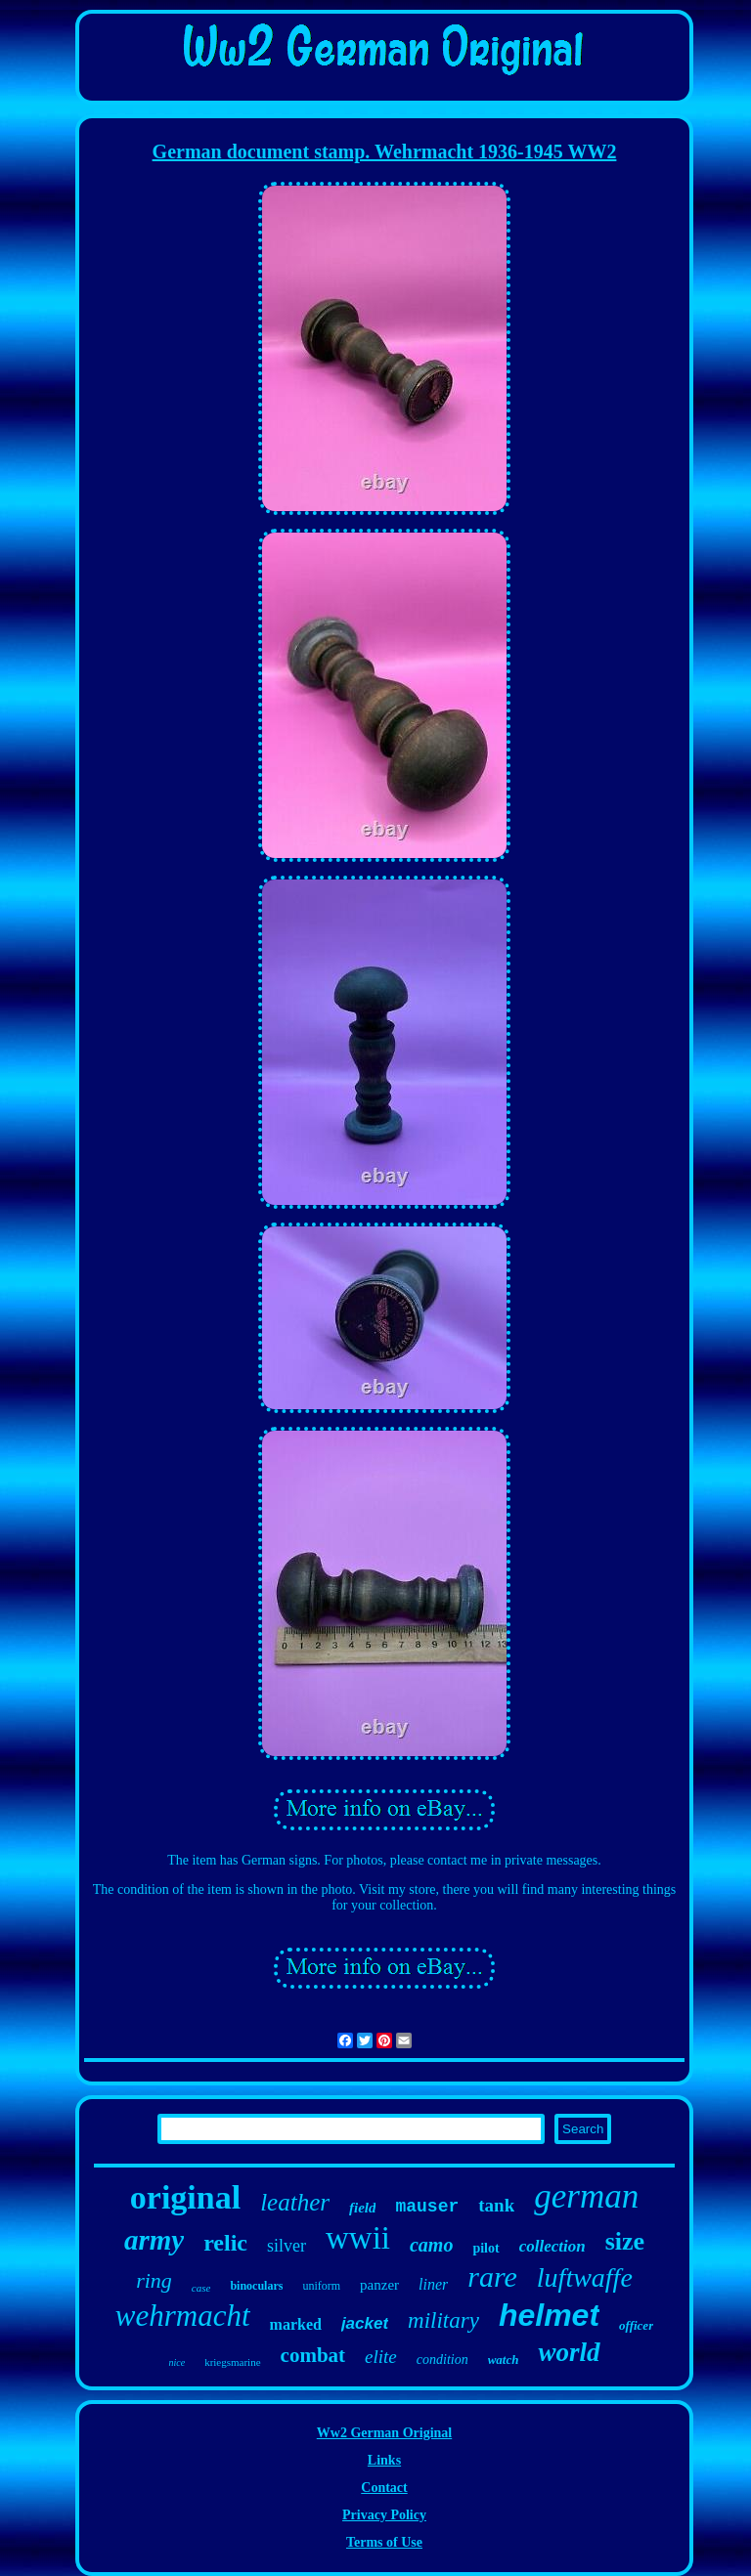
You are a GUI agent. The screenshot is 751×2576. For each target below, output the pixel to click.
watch (503, 2359)
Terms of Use (384, 2542)
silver (286, 2245)
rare (492, 2276)
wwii (358, 2237)
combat (313, 2355)
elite (381, 2356)
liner (433, 2284)
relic (225, 2242)
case (201, 2288)
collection (552, 2246)
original (185, 2197)
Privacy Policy (384, 2515)
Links (384, 2460)
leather (295, 2202)
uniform (321, 2286)
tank (496, 2205)
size (624, 2241)
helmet (549, 2315)
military (443, 2320)
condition (442, 2359)
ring (154, 2280)
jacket (364, 2323)
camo (431, 2244)
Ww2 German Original (384, 2433)
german (586, 2196)
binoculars (256, 2286)
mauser (427, 2206)
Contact (384, 2487)
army (154, 2239)
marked (296, 2324)
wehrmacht (182, 2315)
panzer (379, 2285)
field (362, 2207)
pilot (485, 2248)
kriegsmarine (232, 2362)
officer (636, 2325)
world (568, 2352)
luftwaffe (585, 2277)
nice (176, 2362)
